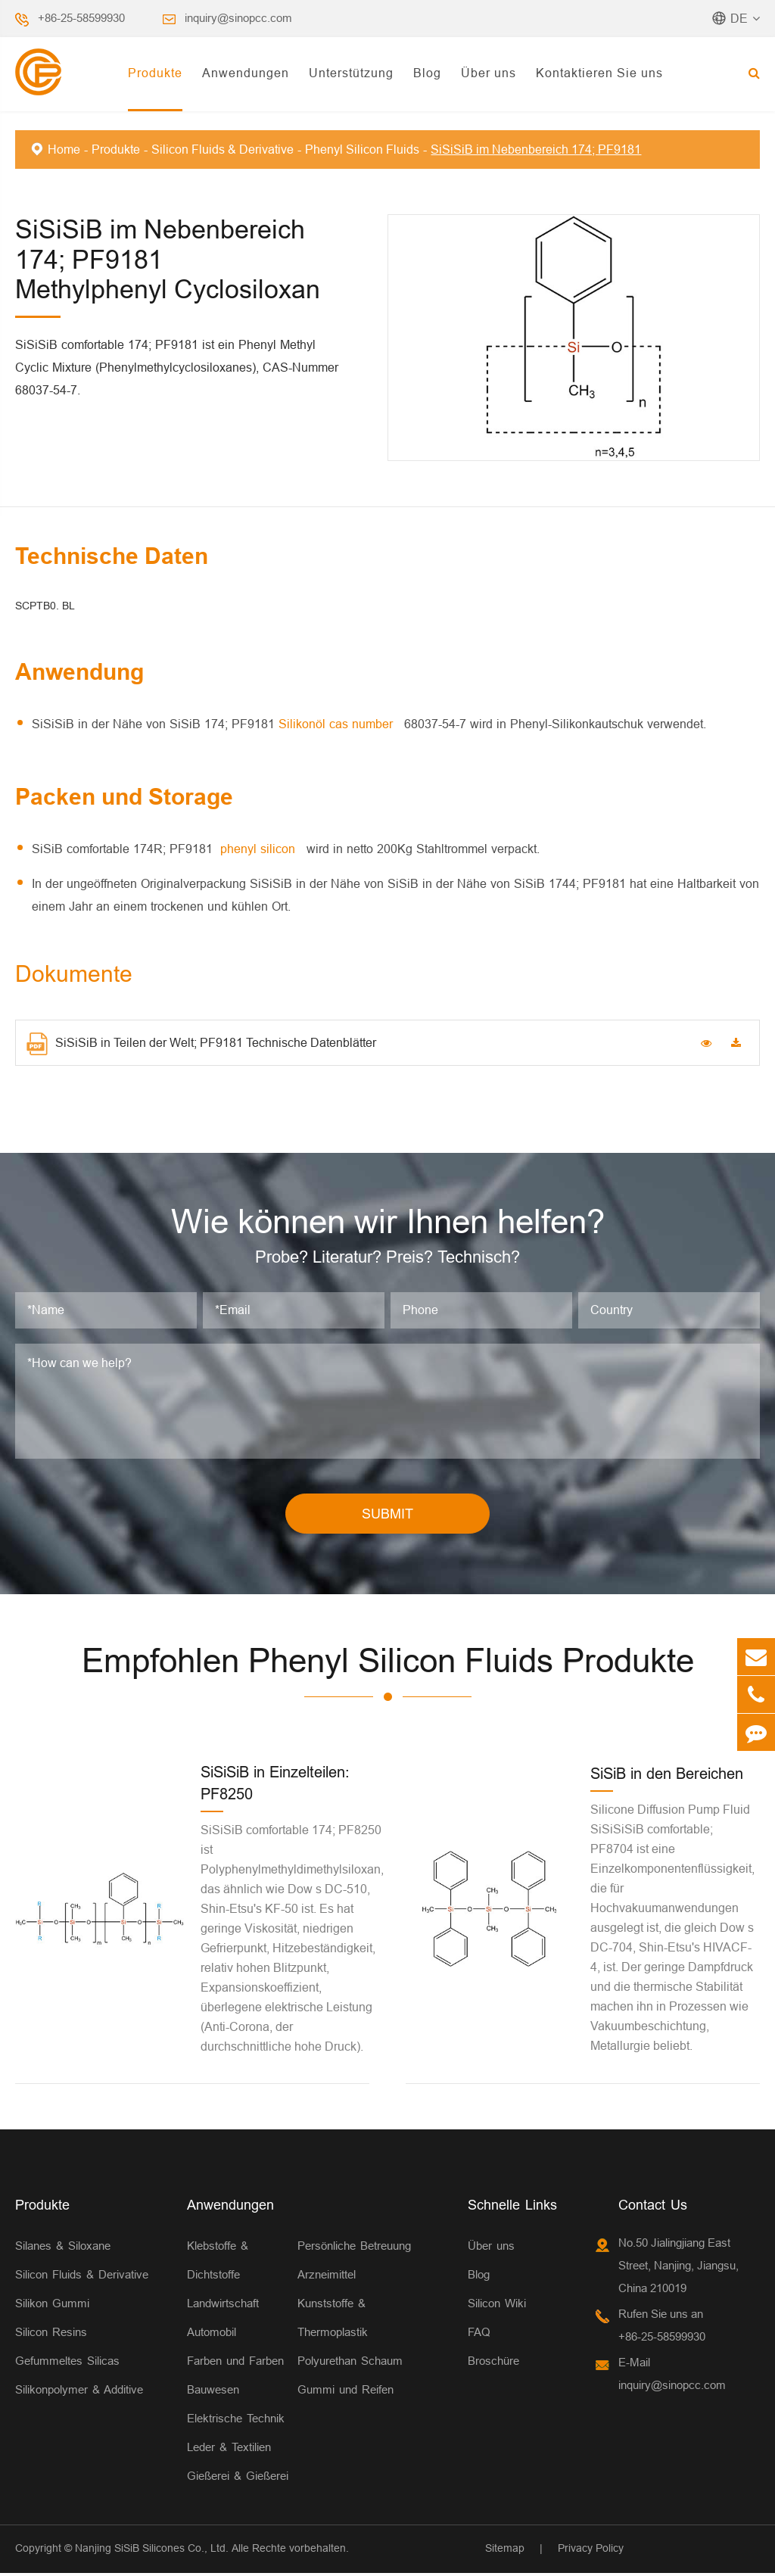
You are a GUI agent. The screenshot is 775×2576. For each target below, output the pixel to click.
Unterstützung (351, 72)
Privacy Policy (591, 2551)
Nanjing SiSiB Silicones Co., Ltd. (152, 2551)
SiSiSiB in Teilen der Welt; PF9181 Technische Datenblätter (201, 1044)
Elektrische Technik (236, 2421)
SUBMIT (387, 1516)
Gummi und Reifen (345, 2392)
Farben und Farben (235, 2363)
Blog (427, 72)
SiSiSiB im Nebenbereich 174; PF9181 (536, 149)
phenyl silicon (259, 848)
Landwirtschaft (223, 2306)
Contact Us (652, 2208)
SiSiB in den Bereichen (666, 1775)
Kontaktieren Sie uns (599, 72)
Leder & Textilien (229, 2450)
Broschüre (493, 2363)
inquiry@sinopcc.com (238, 17)
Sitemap (504, 2551)
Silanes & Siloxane (62, 2248)
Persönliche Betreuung (354, 2248)
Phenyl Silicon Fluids (362, 149)
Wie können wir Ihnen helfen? (387, 1222)
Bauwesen (213, 2392)
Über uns (488, 72)
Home (64, 149)
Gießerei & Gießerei (237, 2478)
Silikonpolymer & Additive (79, 2392)
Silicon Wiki (497, 2306)
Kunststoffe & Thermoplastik (332, 2320)
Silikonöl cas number (338, 723)
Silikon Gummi (52, 2306)
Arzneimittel (326, 2277)
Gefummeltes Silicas (67, 2363)
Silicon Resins (51, 2334)
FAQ (479, 2334)
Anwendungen (245, 72)
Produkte (155, 72)
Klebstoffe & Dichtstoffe (217, 2263)
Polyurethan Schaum (350, 2363)
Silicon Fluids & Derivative (222, 149)
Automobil (211, 2334)
